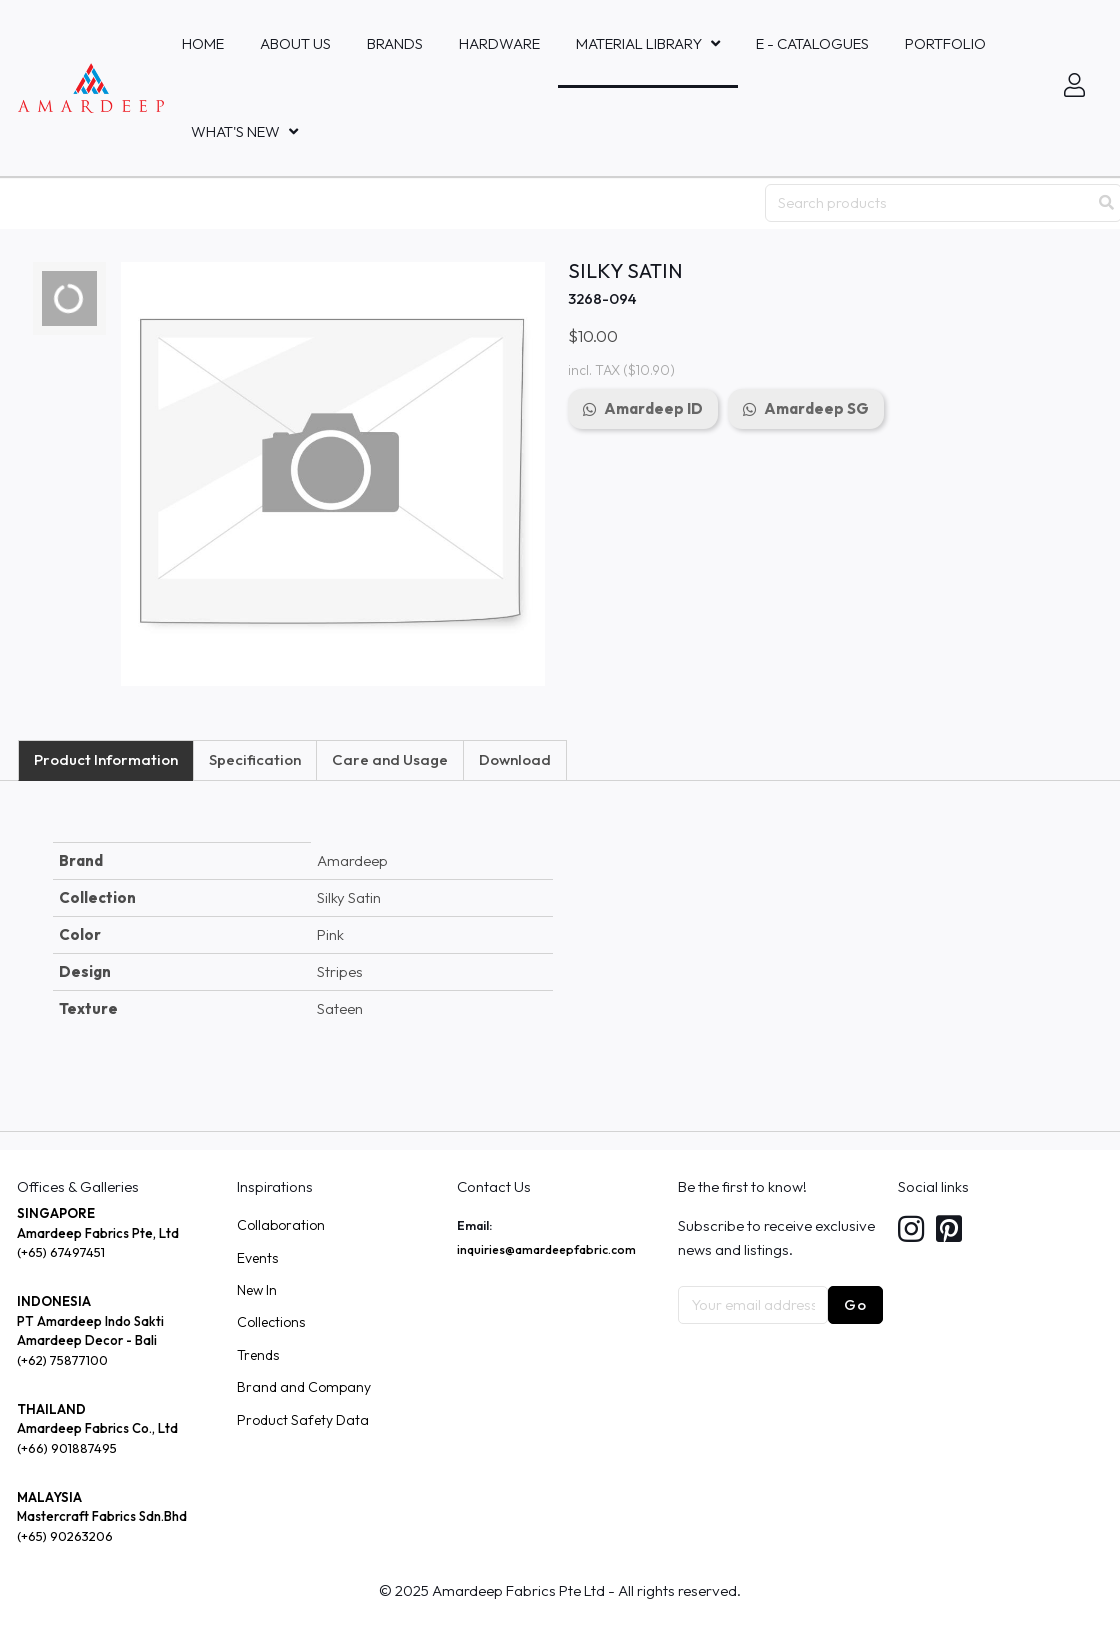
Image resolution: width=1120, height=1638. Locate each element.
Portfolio (945, 43)
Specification (255, 759)
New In (257, 1290)
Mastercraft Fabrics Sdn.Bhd (102, 1516)
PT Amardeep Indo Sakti (90, 1321)
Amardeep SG (816, 408)
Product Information (106, 759)
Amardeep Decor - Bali (87, 1340)
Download (515, 759)
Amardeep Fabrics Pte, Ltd (98, 1233)
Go (855, 1304)
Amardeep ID (653, 408)
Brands (395, 43)
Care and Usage (390, 759)
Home (203, 43)
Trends (258, 1355)
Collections (271, 1322)
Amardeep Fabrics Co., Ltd (97, 1428)
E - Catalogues (812, 43)
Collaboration (281, 1225)
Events (257, 1258)
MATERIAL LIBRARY (639, 43)
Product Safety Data (303, 1420)
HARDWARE (499, 43)
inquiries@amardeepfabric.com (546, 1249)
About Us (295, 43)
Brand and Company (304, 1387)
